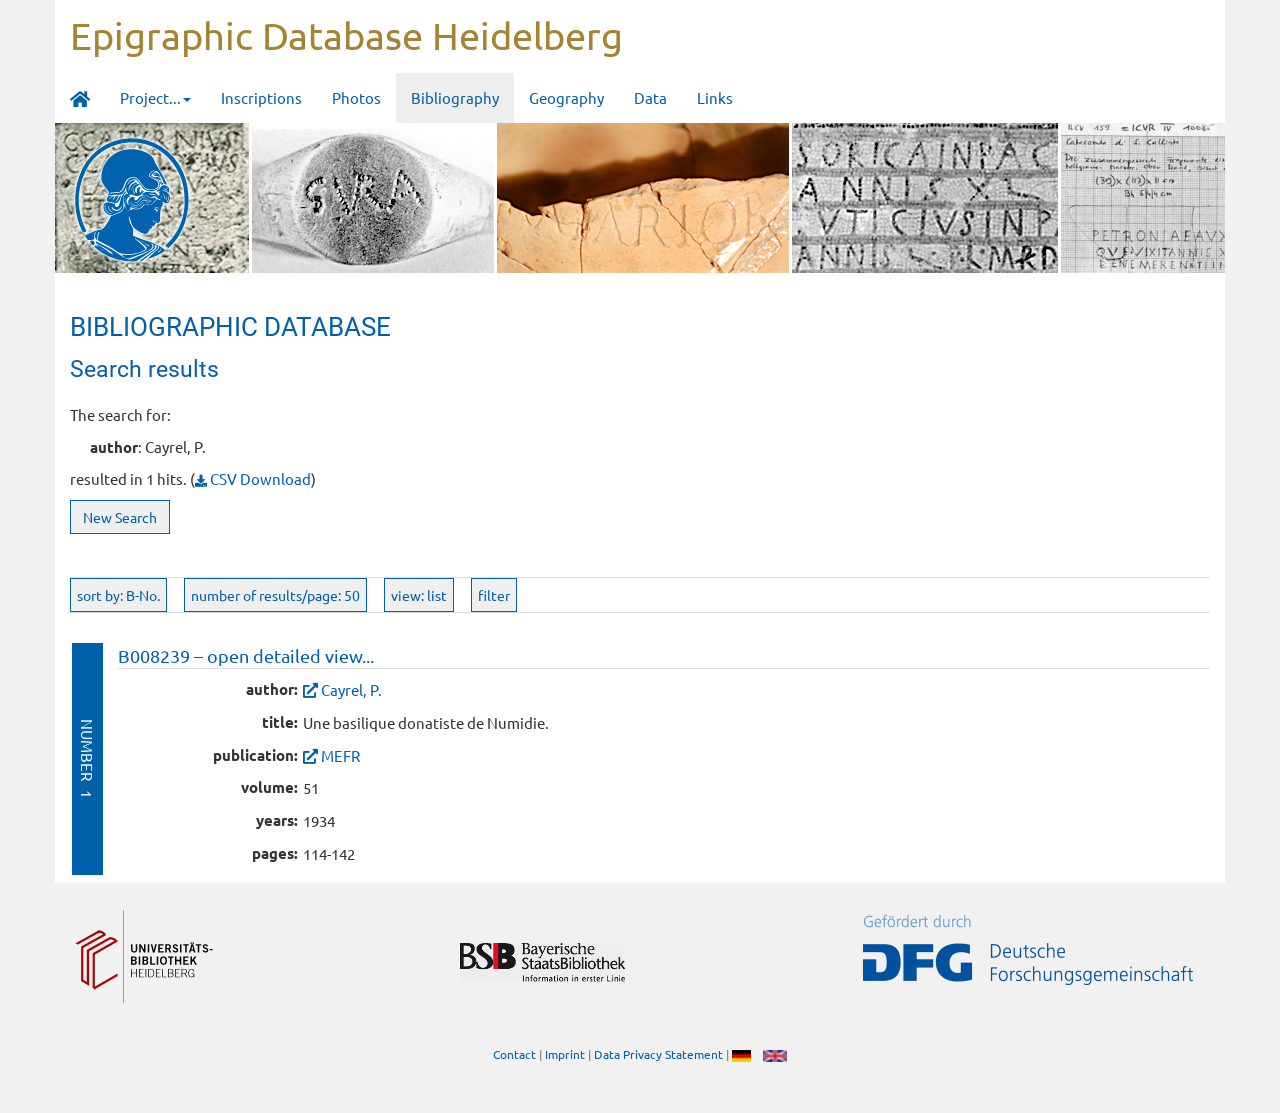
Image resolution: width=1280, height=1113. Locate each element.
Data (650, 97)
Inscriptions (261, 97)
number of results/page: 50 (275, 595)
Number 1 (87, 758)
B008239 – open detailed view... (246, 655)
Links (715, 97)
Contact (514, 1054)
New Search (120, 517)
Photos (356, 97)
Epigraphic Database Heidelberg (346, 35)
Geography (566, 97)
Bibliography (455, 97)
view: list (419, 595)
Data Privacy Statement (658, 1054)
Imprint (565, 1054)
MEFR (340, 755)
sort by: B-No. (118, 595)
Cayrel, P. (351, 689)
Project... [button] (155, 97)
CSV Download (253, 478)
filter (494, 595)
